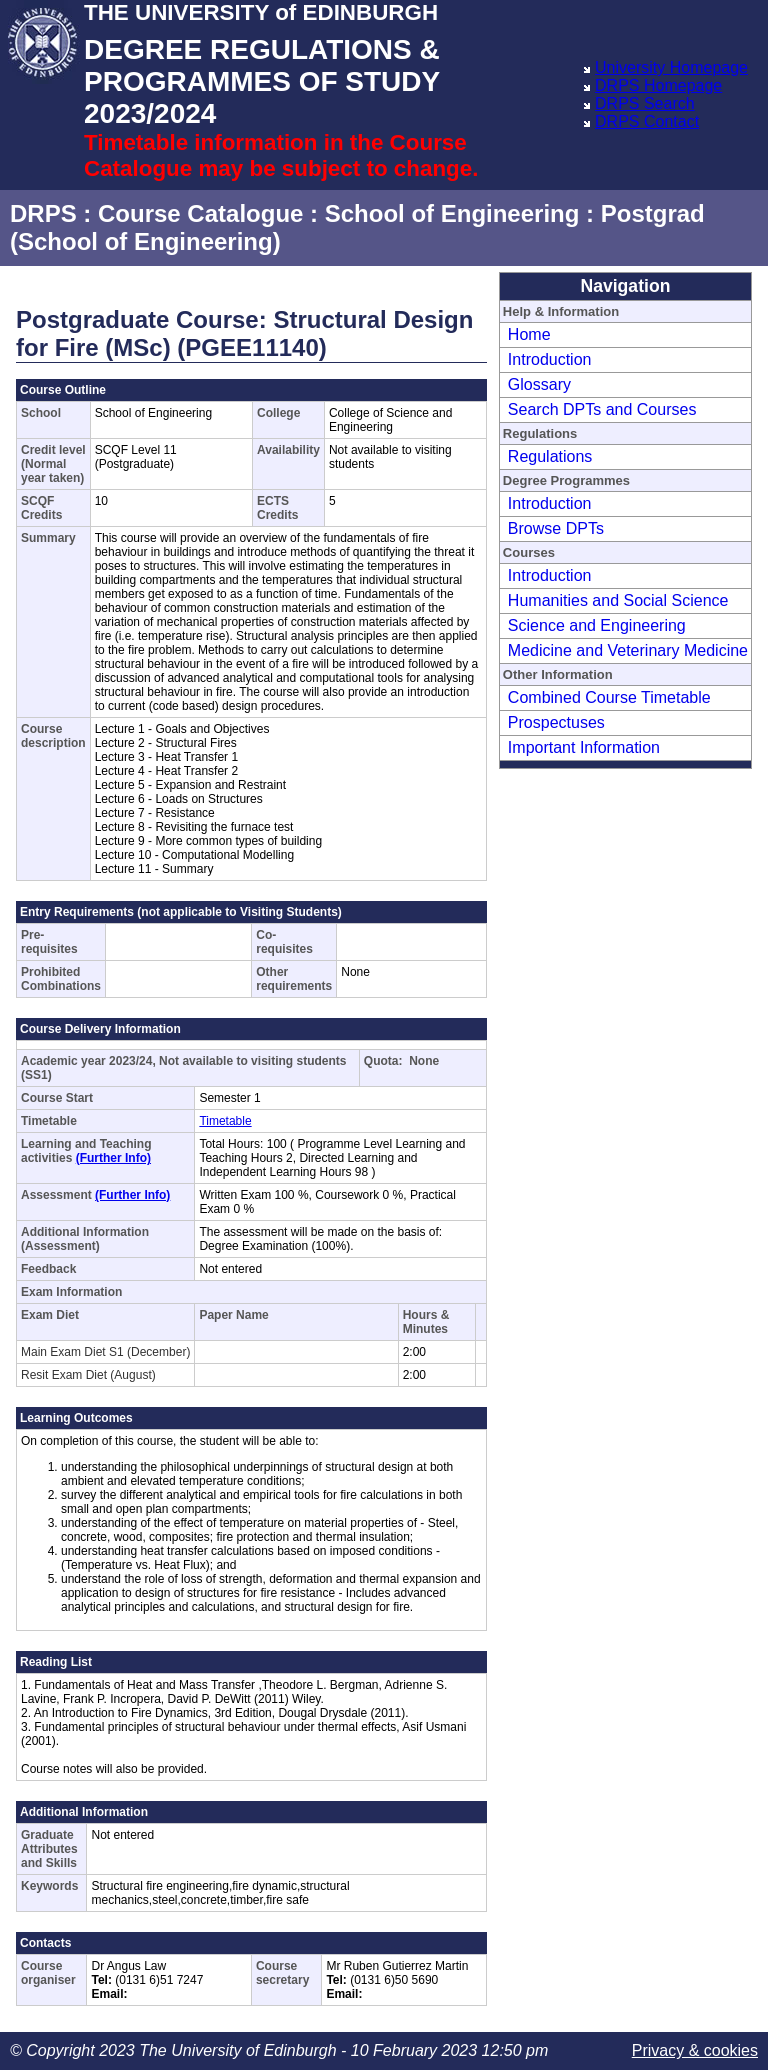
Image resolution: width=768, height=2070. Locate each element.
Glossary (539, 384)
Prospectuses (556, 722)
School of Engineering (452, 213)
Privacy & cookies (695, 2050)
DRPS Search (645, 103)
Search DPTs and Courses (602, 409)
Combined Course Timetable (609, 697)
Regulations (550, 456)
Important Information (584, 747)
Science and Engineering (597, 625)
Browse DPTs (556, 528)
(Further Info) (113, 1158)
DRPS (43, 213)
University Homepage (671, 67)
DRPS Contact (647, 121)
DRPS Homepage (658, 85)
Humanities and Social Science (618, 600)
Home (529, 334)
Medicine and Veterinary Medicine (628, 650)
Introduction (550, 359)
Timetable (225, 1121)
